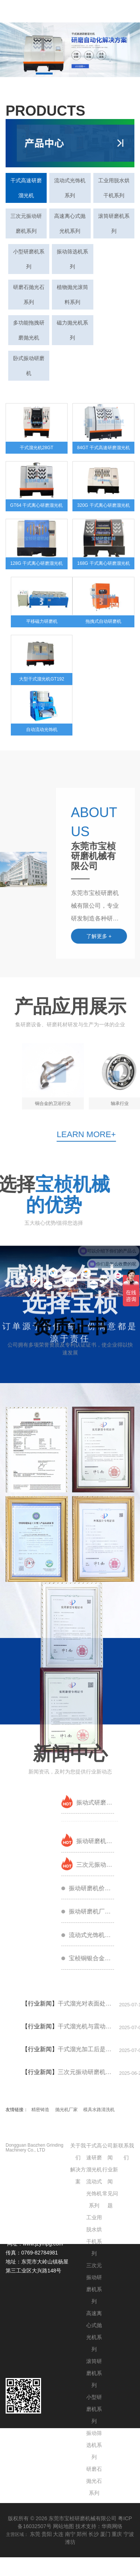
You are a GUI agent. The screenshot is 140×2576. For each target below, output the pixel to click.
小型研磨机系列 (28, 259)
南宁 (70, 2534)
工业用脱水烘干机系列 (114, 187)
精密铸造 (40, 2109)
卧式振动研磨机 (28, 365)
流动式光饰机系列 (69, 187)
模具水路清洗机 (99, 2109)
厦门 (105, 2534)
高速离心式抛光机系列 (69, 223)
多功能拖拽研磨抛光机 (28, 330)
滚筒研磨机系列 (114, 223)
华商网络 (112, 2526)
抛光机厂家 (66, 2109)
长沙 (93, 2534)
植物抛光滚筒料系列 (72, 294)
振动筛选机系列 (72, 259)
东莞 (35, 2534)
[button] (44, 73)
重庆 (117, 2534)
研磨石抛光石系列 (28, 294)
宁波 (129, 2534)
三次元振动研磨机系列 (26, 223)
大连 (58, 2534)
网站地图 (63, 2526)
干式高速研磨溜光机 (26, 187)
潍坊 (70, 2542)
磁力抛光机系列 (72, 330)
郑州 (82, 2534)
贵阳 (46, 2534)
